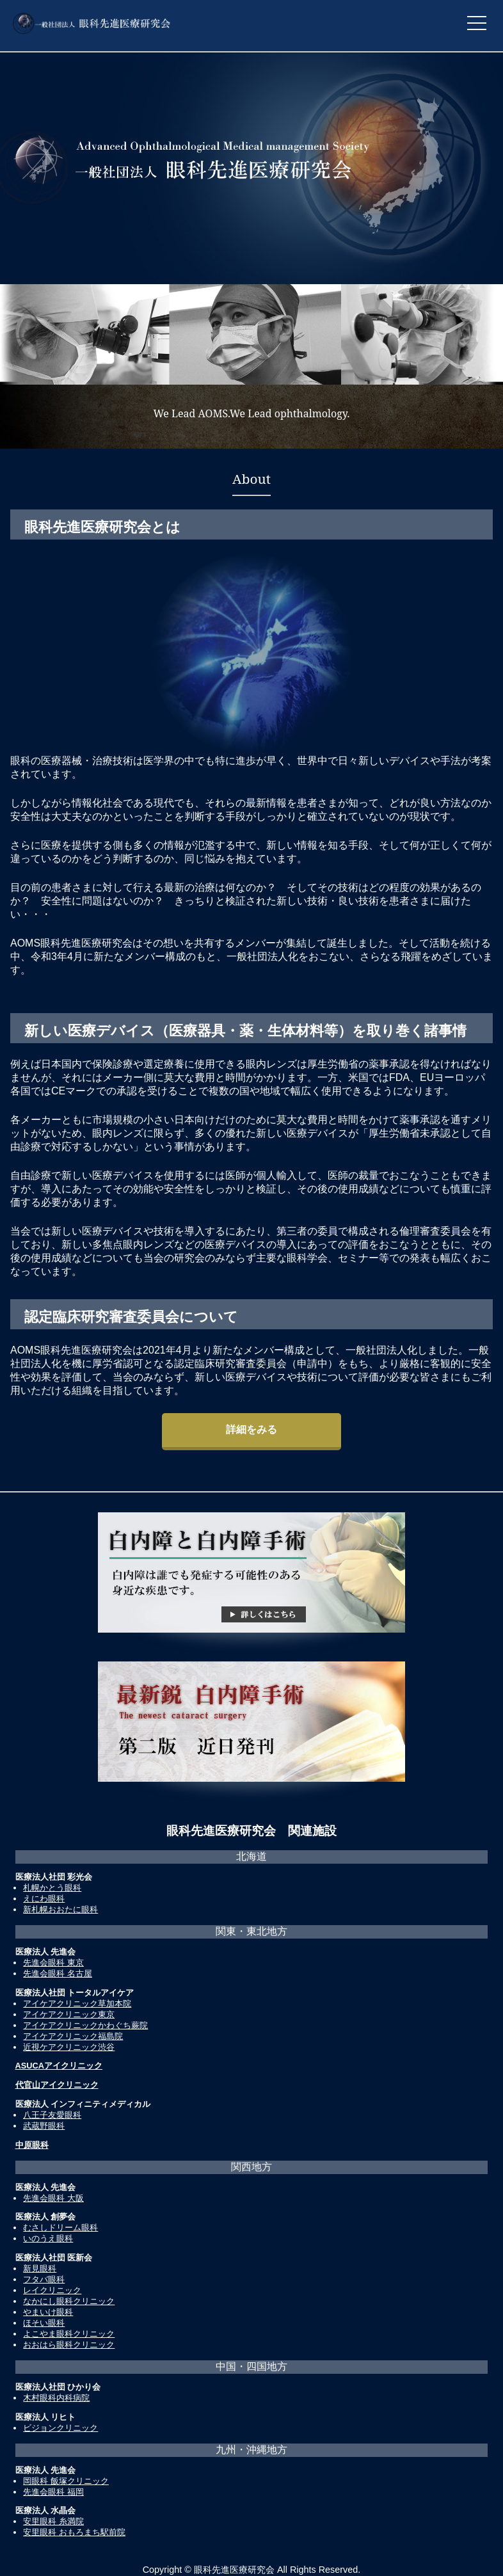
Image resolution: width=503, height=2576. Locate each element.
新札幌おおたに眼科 (60, 1909)
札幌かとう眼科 (52, 1887)
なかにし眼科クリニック (69, 2301)
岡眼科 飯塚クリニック (66, 2481)
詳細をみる (251, 1429)
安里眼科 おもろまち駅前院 (74, 2532)
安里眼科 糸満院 (53, 2521)
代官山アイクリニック (57, 2085)
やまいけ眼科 (48, 2312)
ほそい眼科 (44, 2323)
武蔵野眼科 (44, 2126)
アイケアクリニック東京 (69, 2014)
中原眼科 (32, 2145)
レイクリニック (52, 2290)
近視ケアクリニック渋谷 (69, 2047)
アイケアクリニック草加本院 (77, 2003)
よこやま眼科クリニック (69, 2334)
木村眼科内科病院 (56, 2398)
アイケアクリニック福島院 (73, 2036)
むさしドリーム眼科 (60, 2227)
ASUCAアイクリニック (59, 2065)
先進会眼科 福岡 (53, 2492)
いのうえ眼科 (48, 2238)
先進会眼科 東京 (53, 1962)
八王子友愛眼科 (52, 2115)
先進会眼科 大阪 (53, 2198)
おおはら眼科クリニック (69, 2344)
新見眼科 (39, 2268)
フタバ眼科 (44, 2279)
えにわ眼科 (44, 1898)
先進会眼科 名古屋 (57, 1973)
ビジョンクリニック (60, 2428)
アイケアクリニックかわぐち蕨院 (85, 2025)
